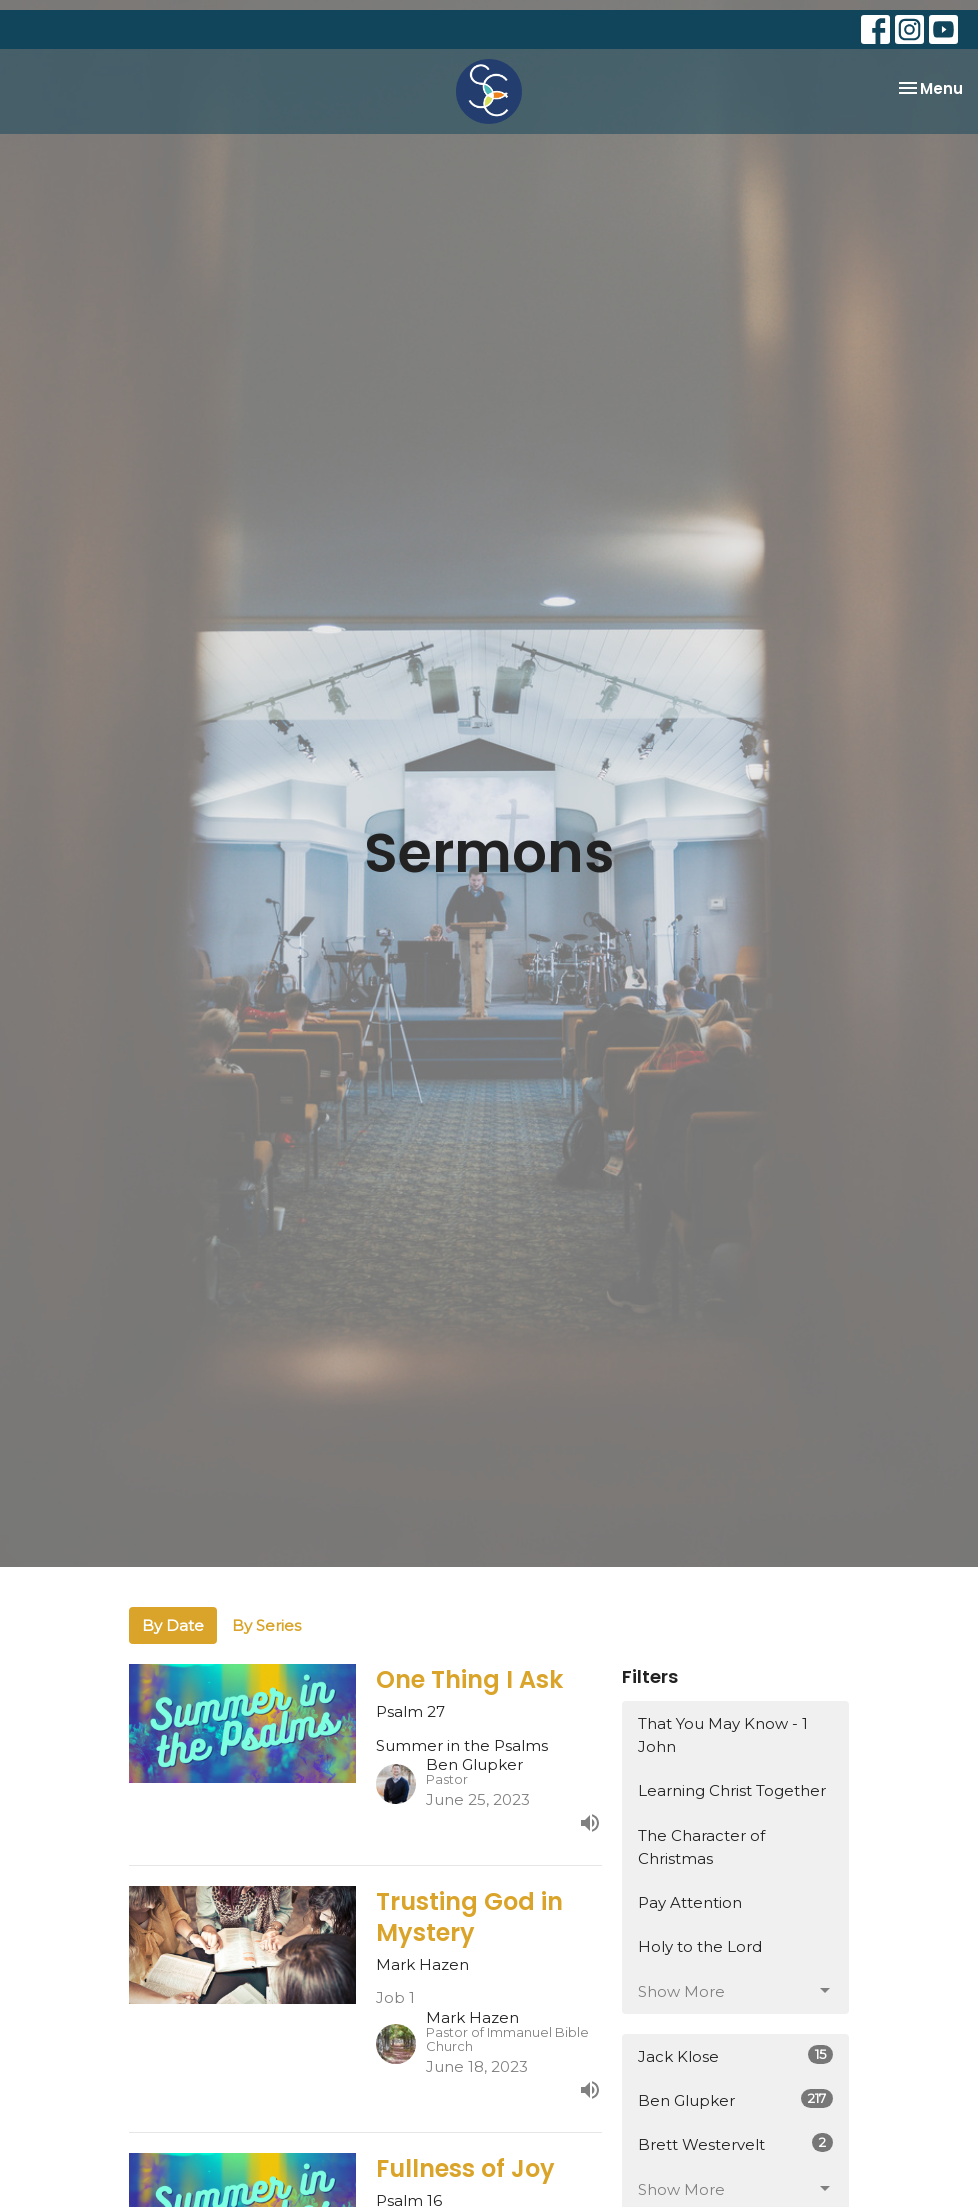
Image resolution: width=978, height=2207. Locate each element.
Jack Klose (735, 2055)
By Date (173, 1625)
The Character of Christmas (701, 1847)
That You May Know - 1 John (723, 1735)
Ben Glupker (735, 2099)
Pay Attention (690, 1902)
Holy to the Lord (700, 1946)
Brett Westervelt (735, 2143)
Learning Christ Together (732, 1790)
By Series (266, 1625)
